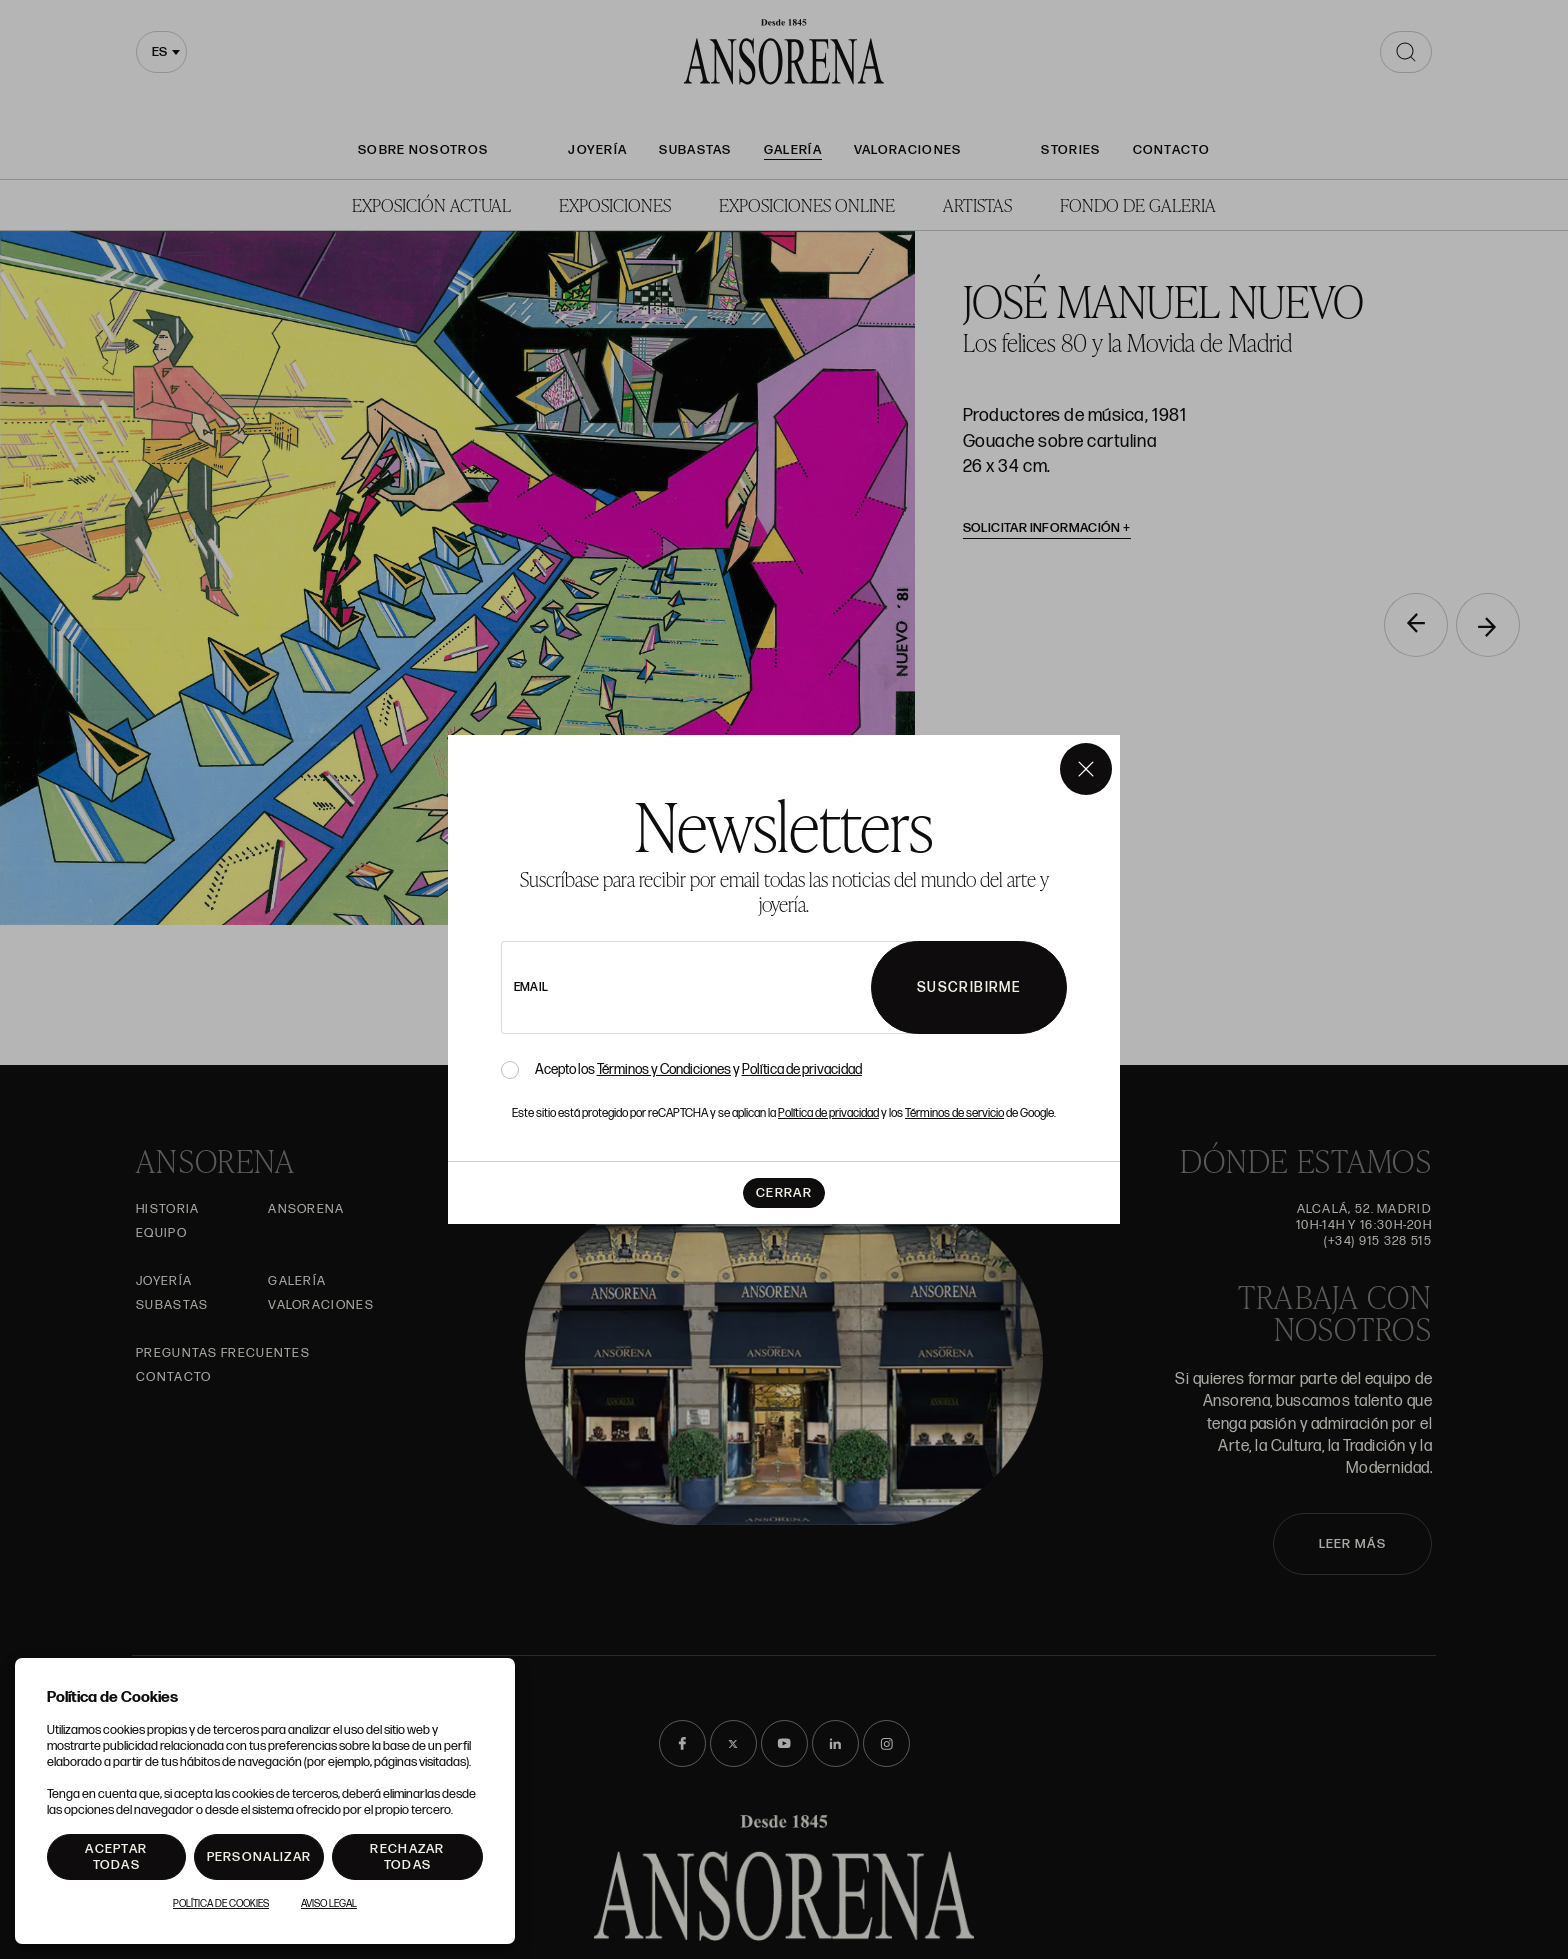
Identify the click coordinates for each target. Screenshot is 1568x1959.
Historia (167, 1209)
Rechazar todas (407, 1857)
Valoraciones (908, 150)
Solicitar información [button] (1047, 528)
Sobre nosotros (423, 150)
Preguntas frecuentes (223, 1353)
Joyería (597, 150)
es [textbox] (159, 52)
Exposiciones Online (807, 204)
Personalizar (259, 1857)
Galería (793, 150)
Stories (1070, 150)
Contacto (1171, 150)
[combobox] (161, 52)
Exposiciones (615, 204)
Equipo (161, 1233)
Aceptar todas (116, 1857)
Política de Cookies (221, 1904)
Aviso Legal (329, 1904)
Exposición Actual (431, 204)
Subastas (695, 150)
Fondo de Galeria (1138, 204)
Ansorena (306, 1209)
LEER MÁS (1352, 1544)
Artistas (977, 204)
